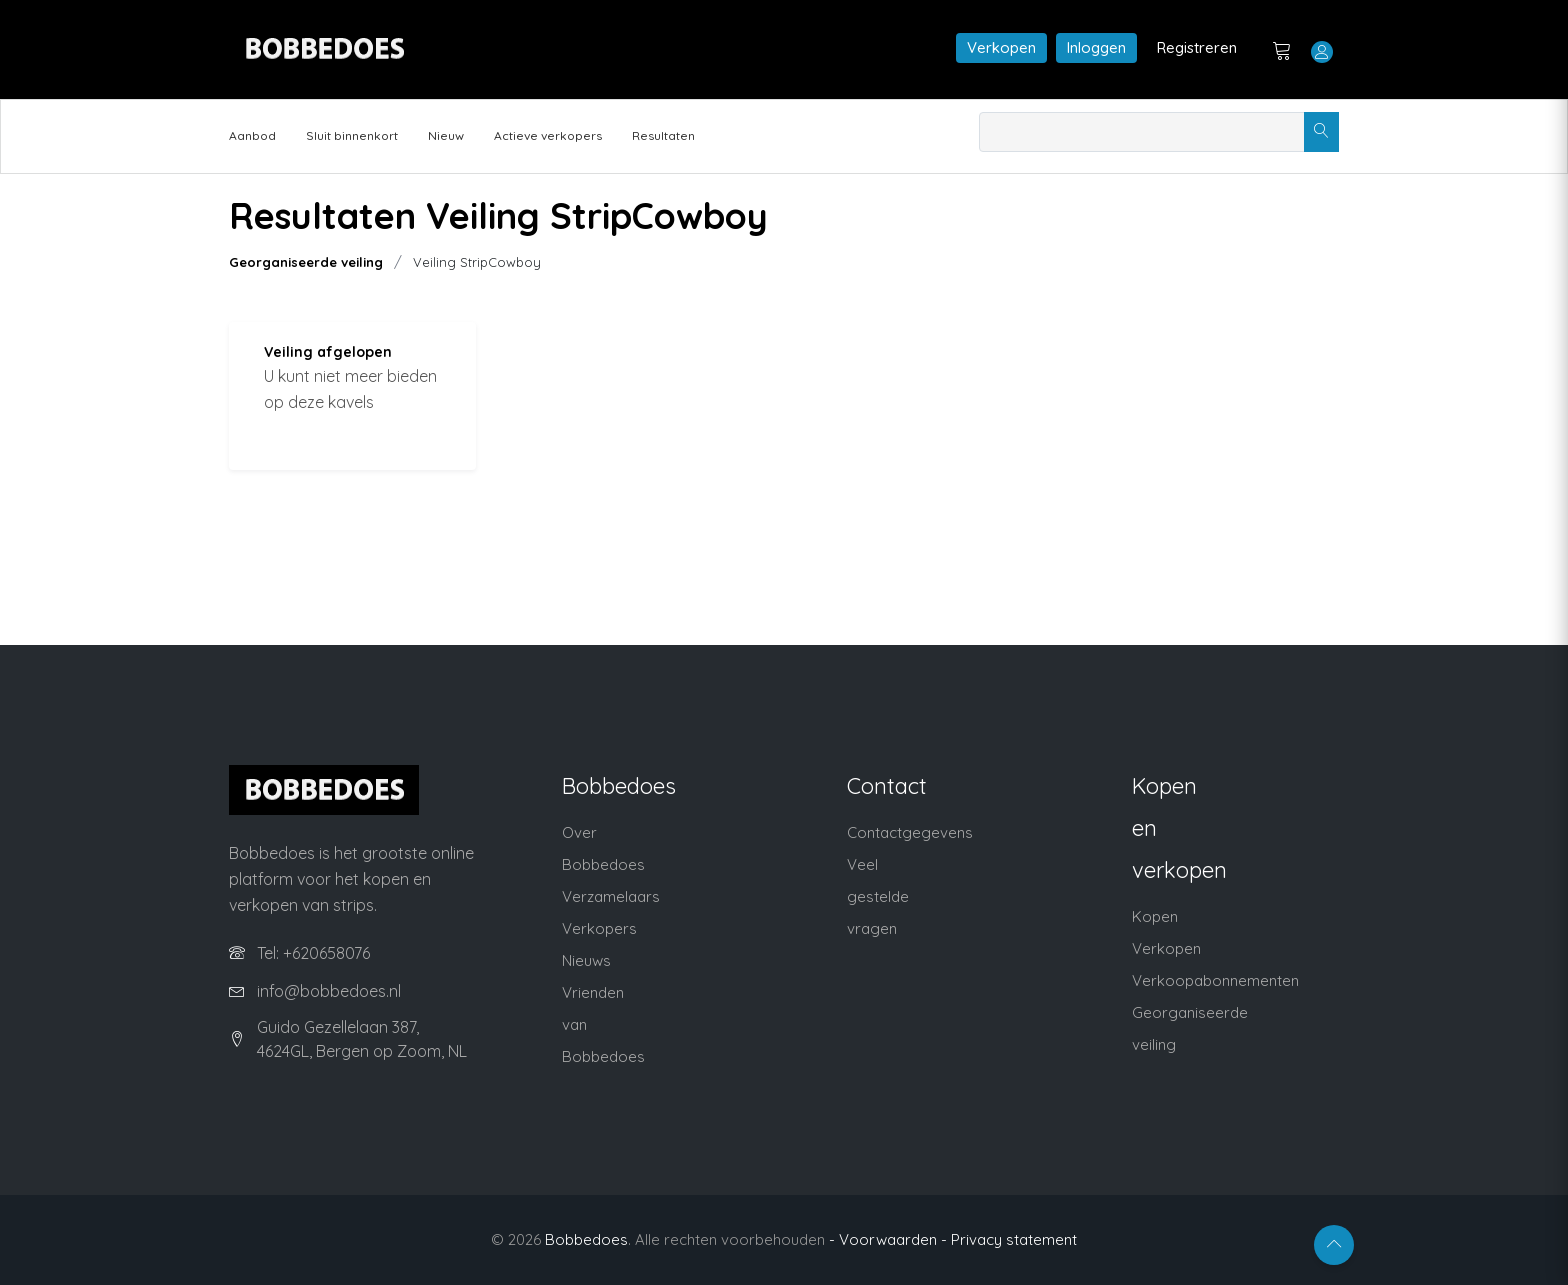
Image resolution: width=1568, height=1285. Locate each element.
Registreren (1197, 47)
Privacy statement (1014, 1239)
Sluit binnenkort (352, 135)
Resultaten (663, 135)
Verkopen (1001, 47)
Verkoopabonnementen (1215, 980)
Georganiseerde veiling (306, 262)
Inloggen (1096, 47)
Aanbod (252, 135)
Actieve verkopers (548, 135)
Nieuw (446, 135)
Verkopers (599, 928)
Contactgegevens (910, 832)
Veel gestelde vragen (878, 896)
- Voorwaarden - (888, 1239)
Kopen (1155, 916)
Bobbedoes (586, 1239)
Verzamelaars (611, 896)
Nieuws (586, 960)
